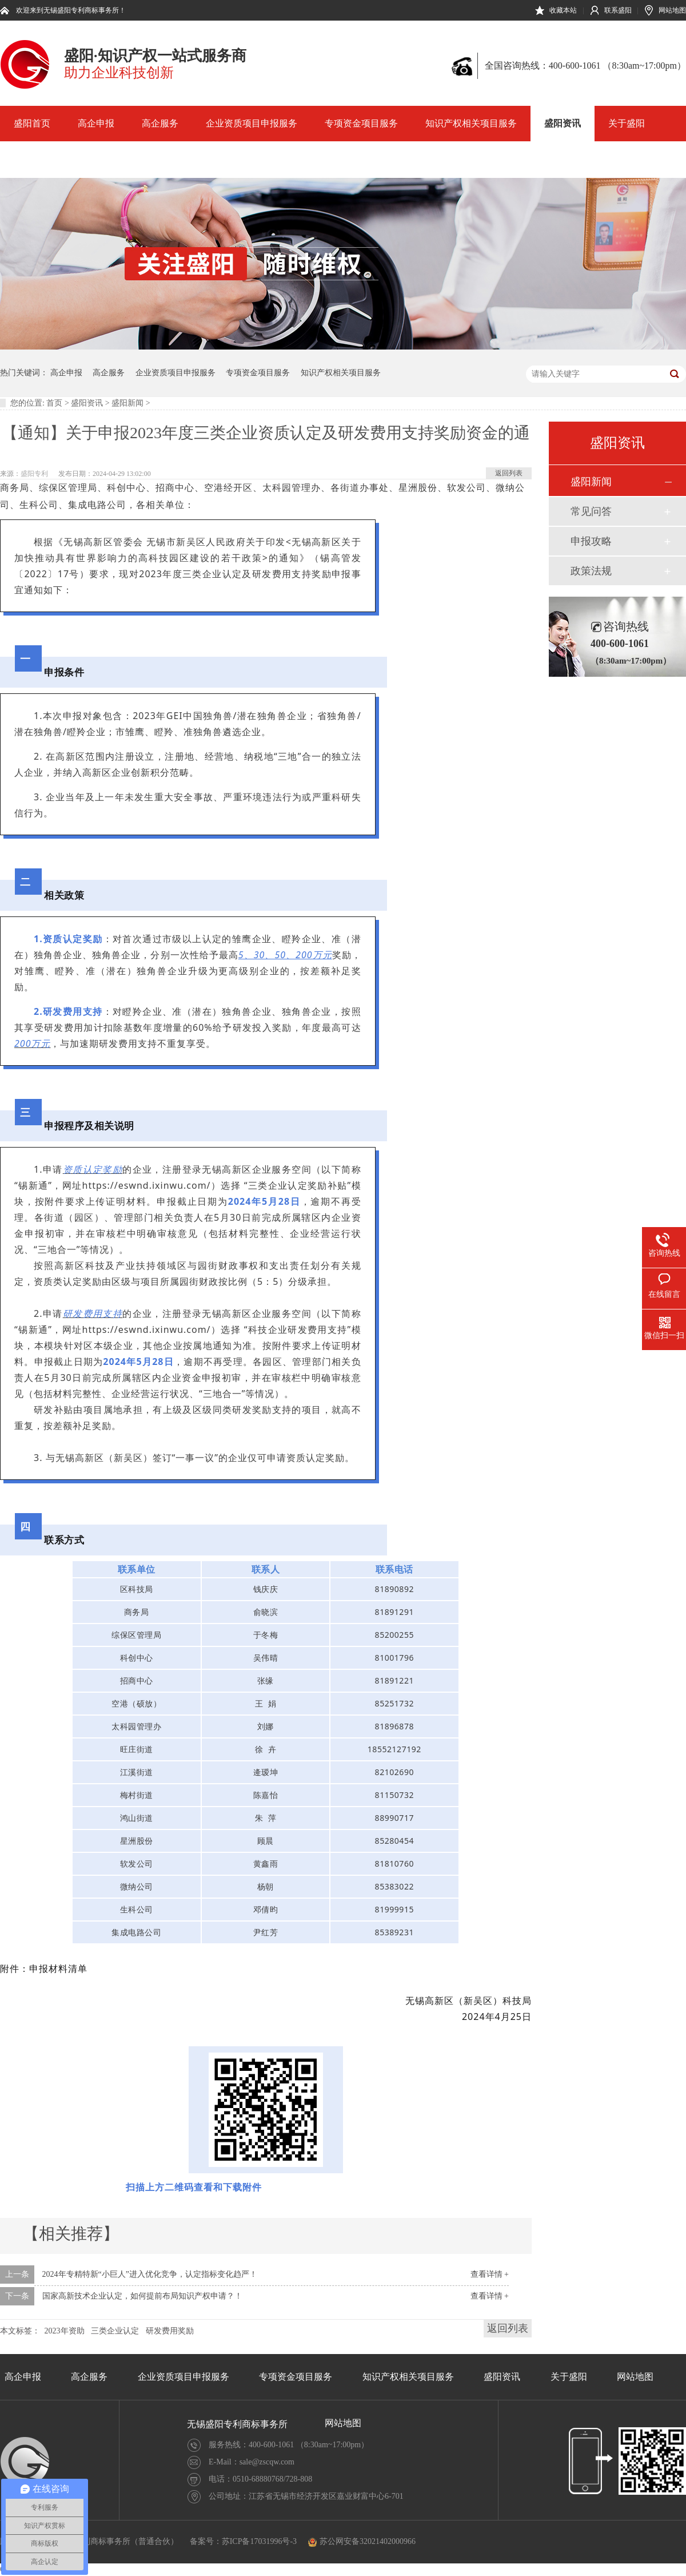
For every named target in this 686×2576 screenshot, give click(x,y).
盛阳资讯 (562, 123)
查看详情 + (489, 2274)
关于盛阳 (626, 123)
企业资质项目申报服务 (251, 123)
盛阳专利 (34, 474)
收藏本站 (563, 10)
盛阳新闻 (127, 403)
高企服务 (160, 123)
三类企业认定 (115, 2331)
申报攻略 (591, 541)
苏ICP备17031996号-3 (259, 2541)
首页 (54, 403)
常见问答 (591, 511)
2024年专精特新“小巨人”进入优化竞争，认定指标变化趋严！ (149, 2274)
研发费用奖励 (170, 2331)
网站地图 (672, 10)
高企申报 (96, 123)
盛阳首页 (32, 123)
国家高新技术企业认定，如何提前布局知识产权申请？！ (142, 2296)
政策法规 (591, 571)
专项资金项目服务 (361, 123)
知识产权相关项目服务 (471, 123)
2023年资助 (65, 2331)
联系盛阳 (618, 10)
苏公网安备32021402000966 (362, 2541)
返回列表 (509, 473)
